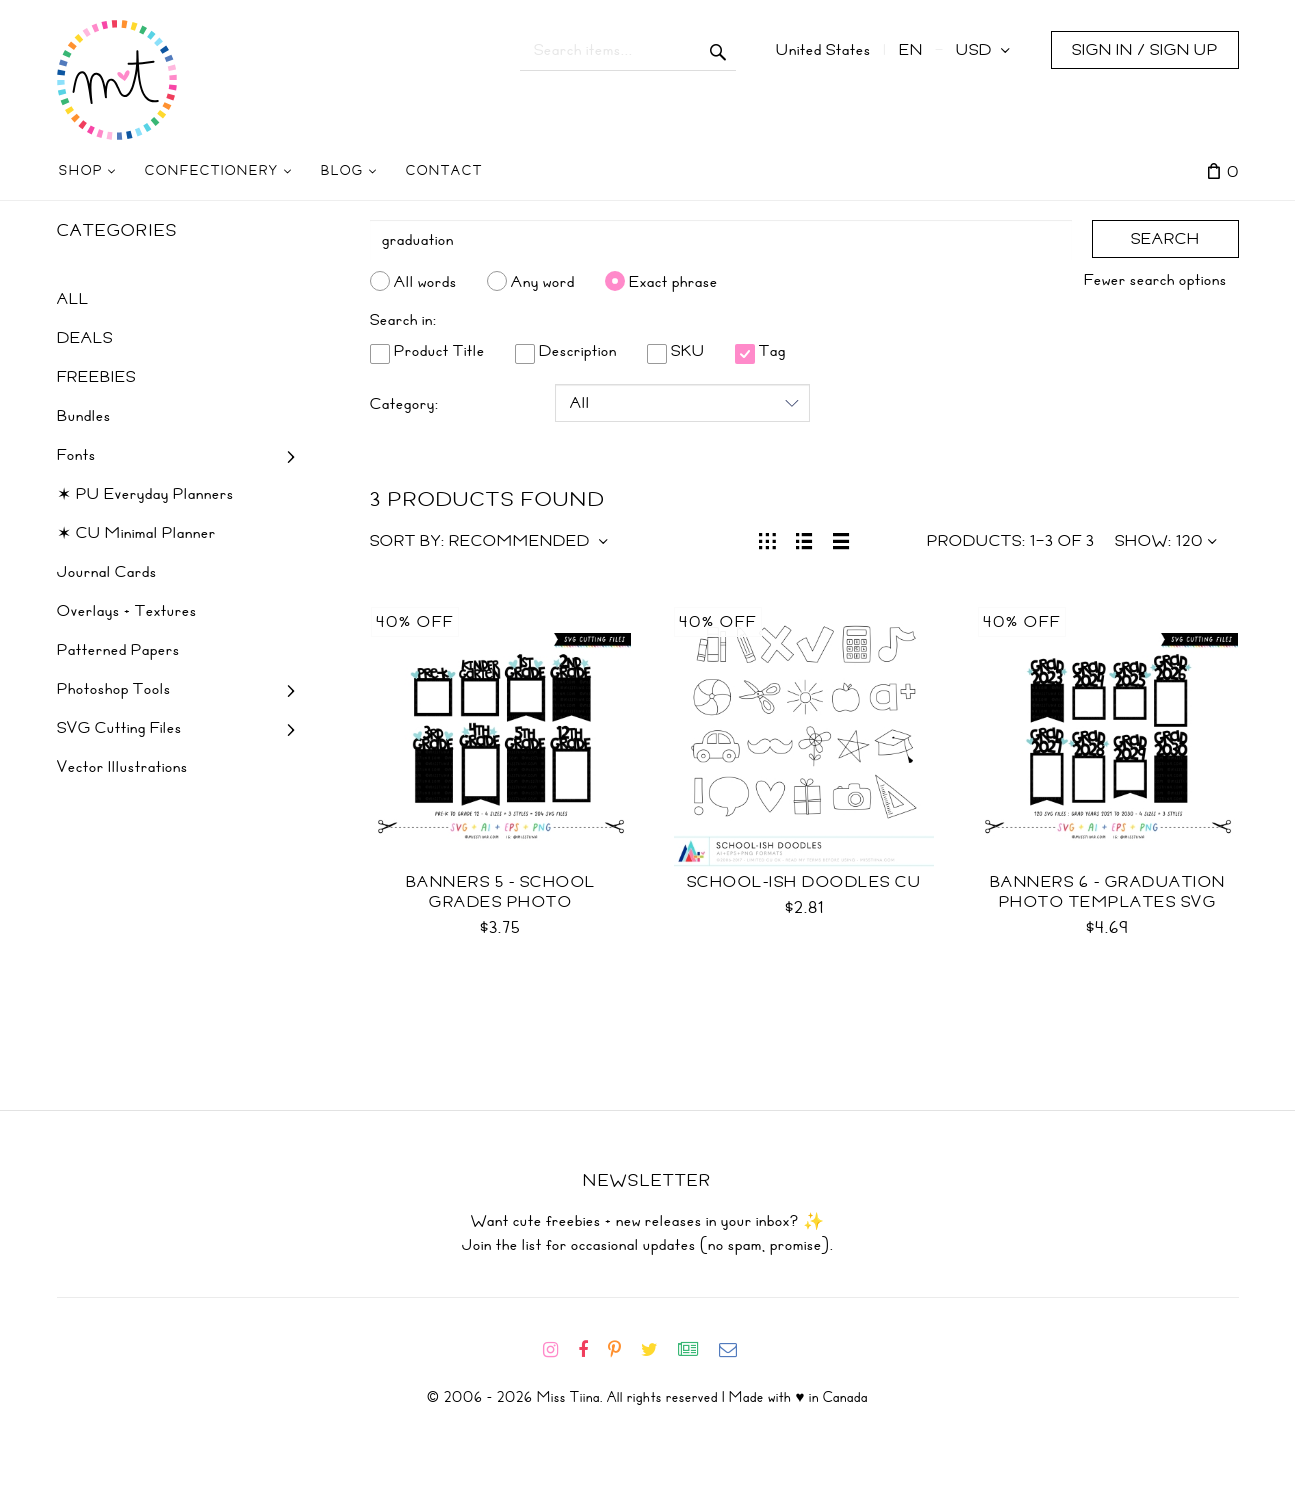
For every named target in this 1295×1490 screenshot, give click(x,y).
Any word (543, 281)
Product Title (427, 351)
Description (566, 351)
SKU (676, 351)
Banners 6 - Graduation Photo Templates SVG (1108, 892)
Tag (760, 351)
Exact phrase (673, 281)
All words (425, 281)
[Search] (721, 240)
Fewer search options (1155, 280)
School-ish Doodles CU (804, 882)
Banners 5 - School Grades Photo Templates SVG (501, 902)
